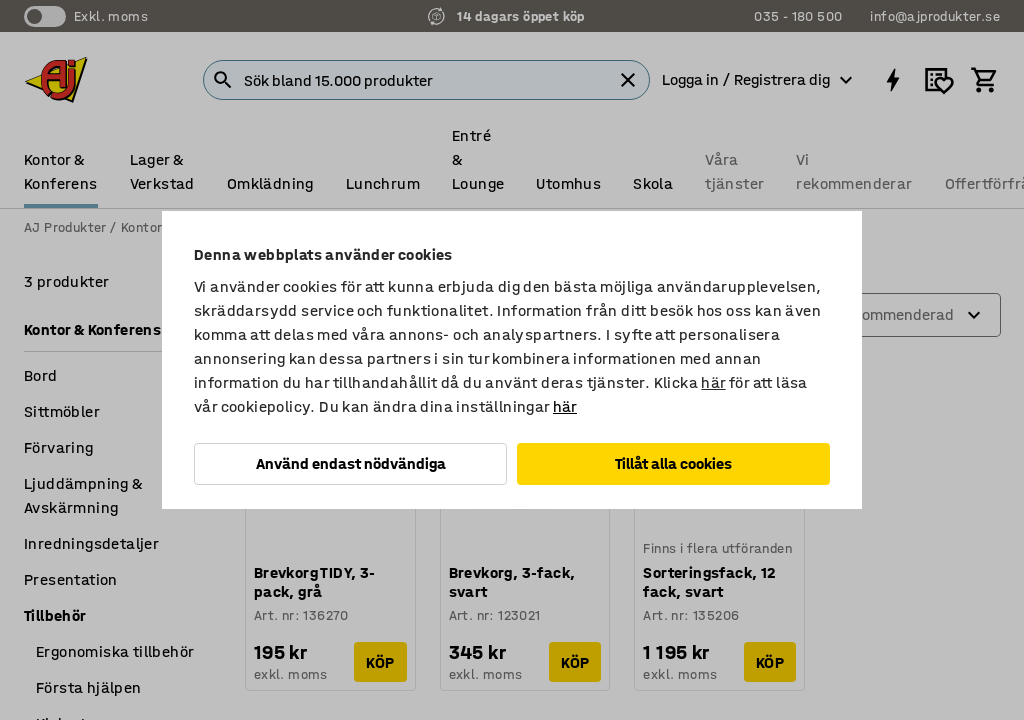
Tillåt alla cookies (673, 463)
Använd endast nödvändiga (351, 463)
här (713, 382)
